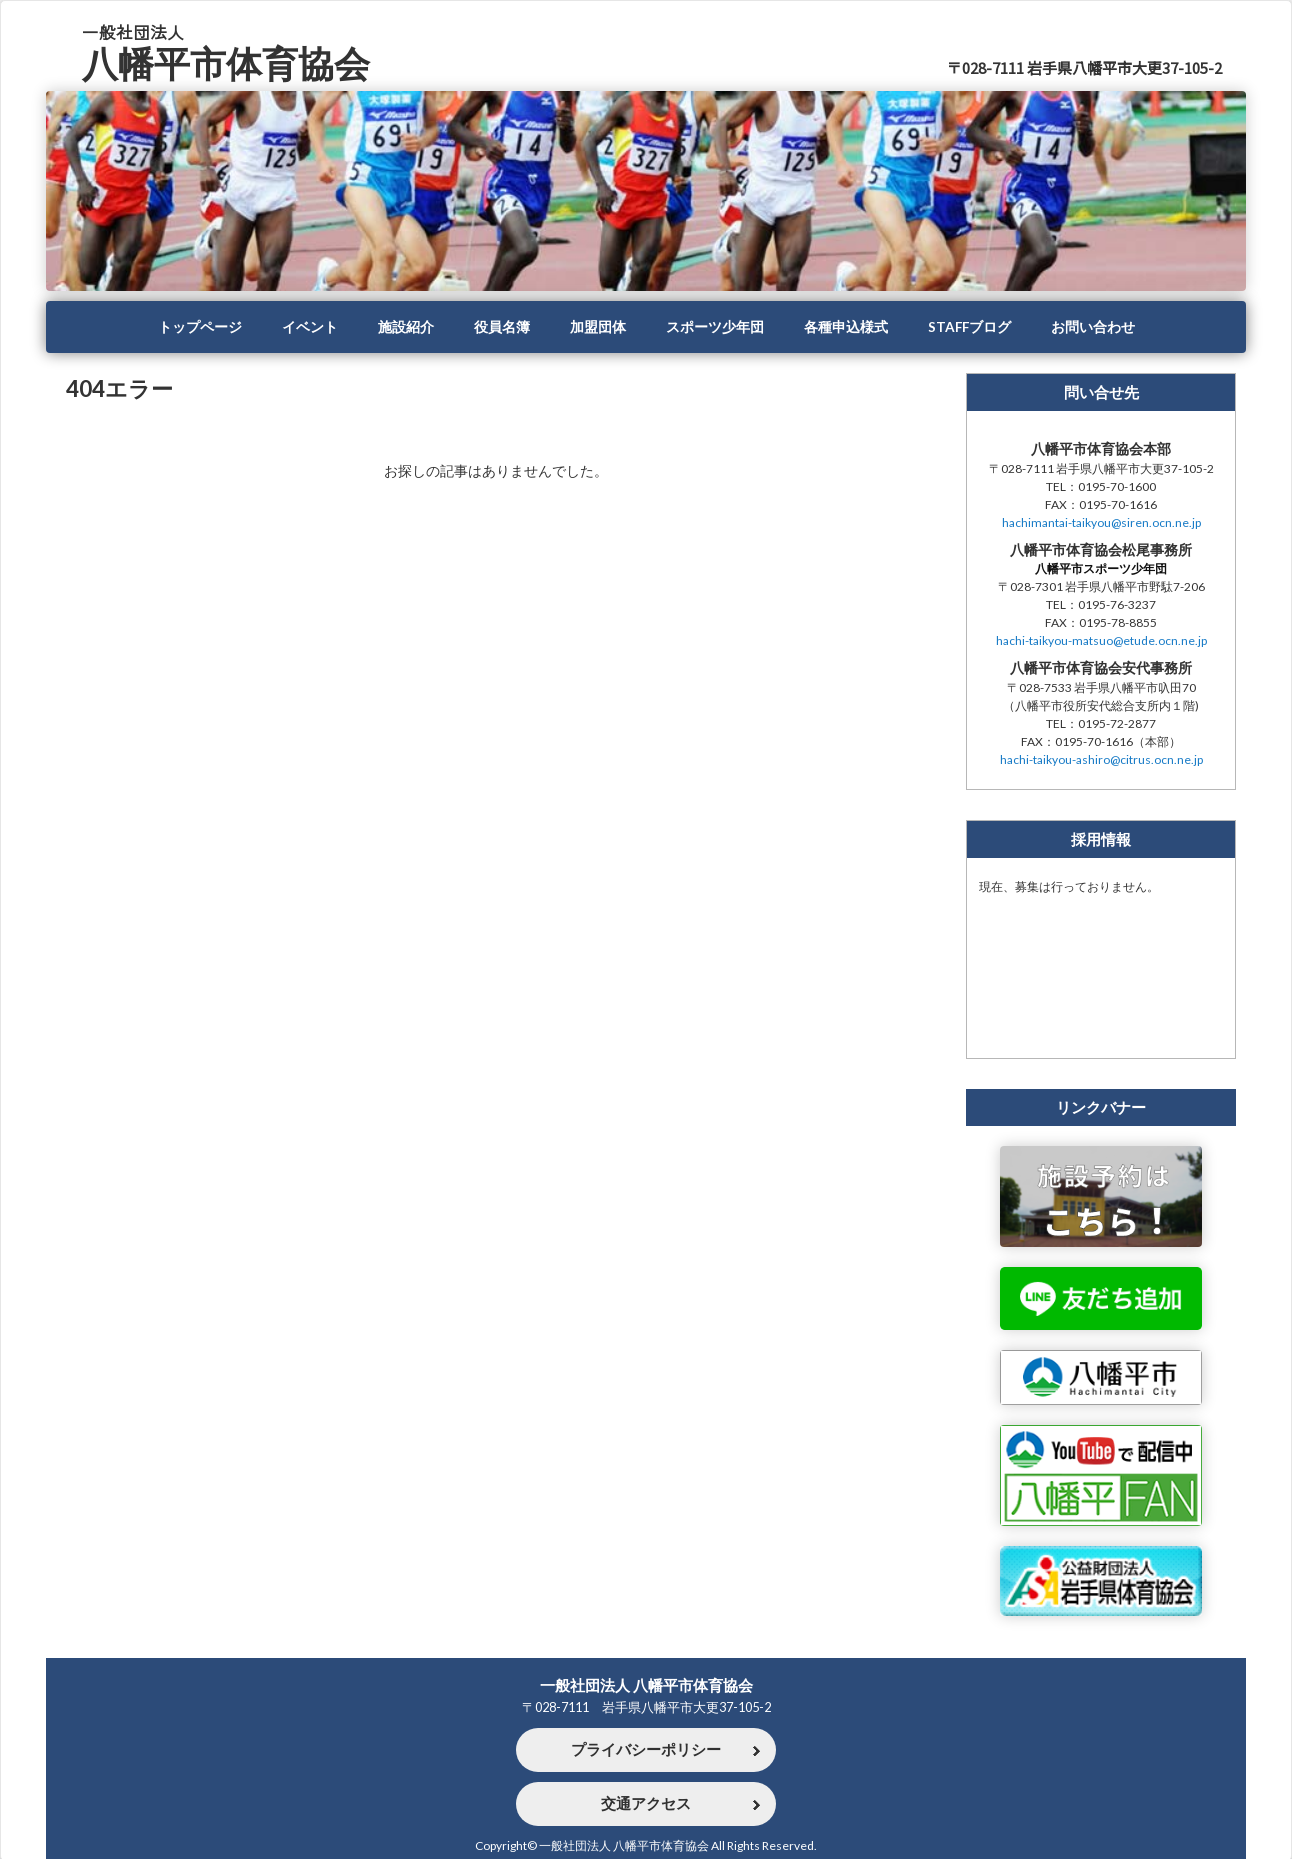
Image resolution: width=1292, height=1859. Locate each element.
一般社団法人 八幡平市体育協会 (646, 1685)
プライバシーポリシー (646, 1750)
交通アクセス (646, 1804)
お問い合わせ (1093, 327)
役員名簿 (502, 327)
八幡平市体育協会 (226, 63)
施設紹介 (406, 327)
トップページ (200, 327)
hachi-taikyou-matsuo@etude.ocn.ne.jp (1101, 640)
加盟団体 (598, 327)
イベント (310, 327)
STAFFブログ (969, 327)
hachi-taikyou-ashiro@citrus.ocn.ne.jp (1101, 759)
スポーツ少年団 (715, 327)
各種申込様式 (846, 327)
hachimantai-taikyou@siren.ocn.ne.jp (1101, 522)
